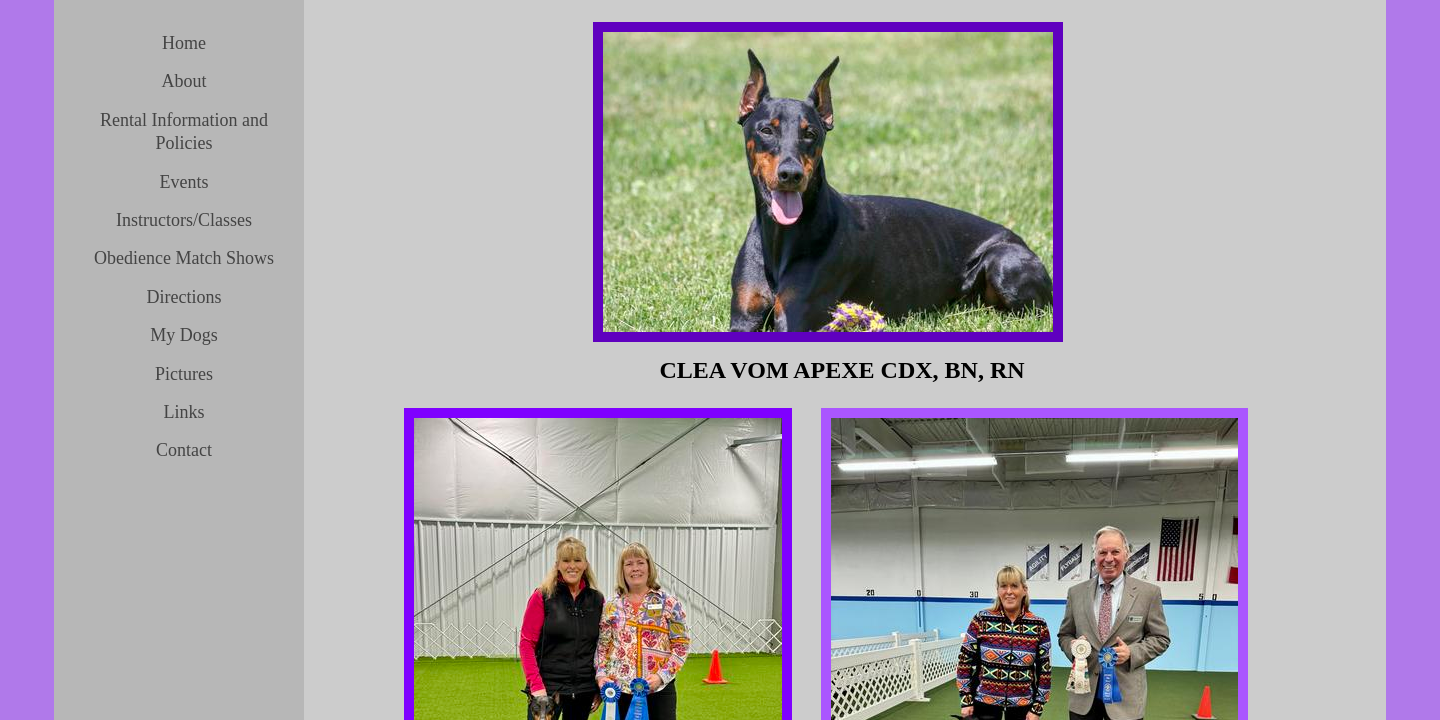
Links (183, 412)
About (184, 81)
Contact (184, 450)
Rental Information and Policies (184, 131)
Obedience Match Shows (184, 258)
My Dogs (184, 335)
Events (184, 182)
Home (184, 43)
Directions (184, 297)
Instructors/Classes (184, 220)
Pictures (184, 374)
